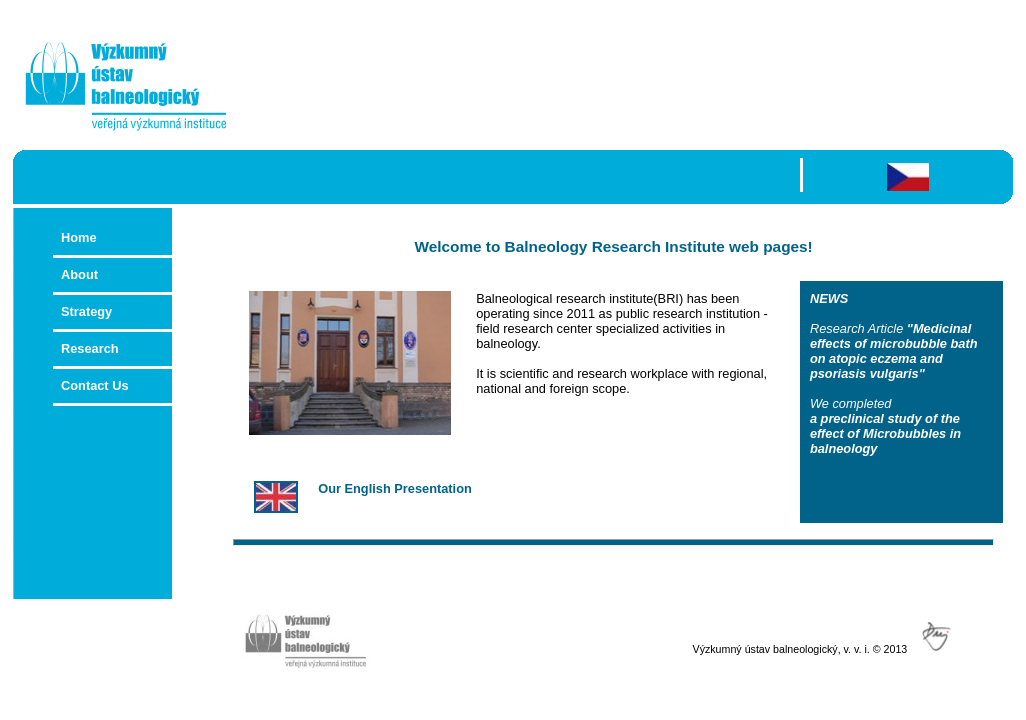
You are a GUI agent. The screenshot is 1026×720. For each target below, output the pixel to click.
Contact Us (112, 385)
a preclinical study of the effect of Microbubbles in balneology (885, 433)
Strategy (86, 311)
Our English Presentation (395, 488)
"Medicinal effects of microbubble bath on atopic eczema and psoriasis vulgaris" (894, 351)
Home (79, 237)
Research (90, 348)
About (79, 274)
